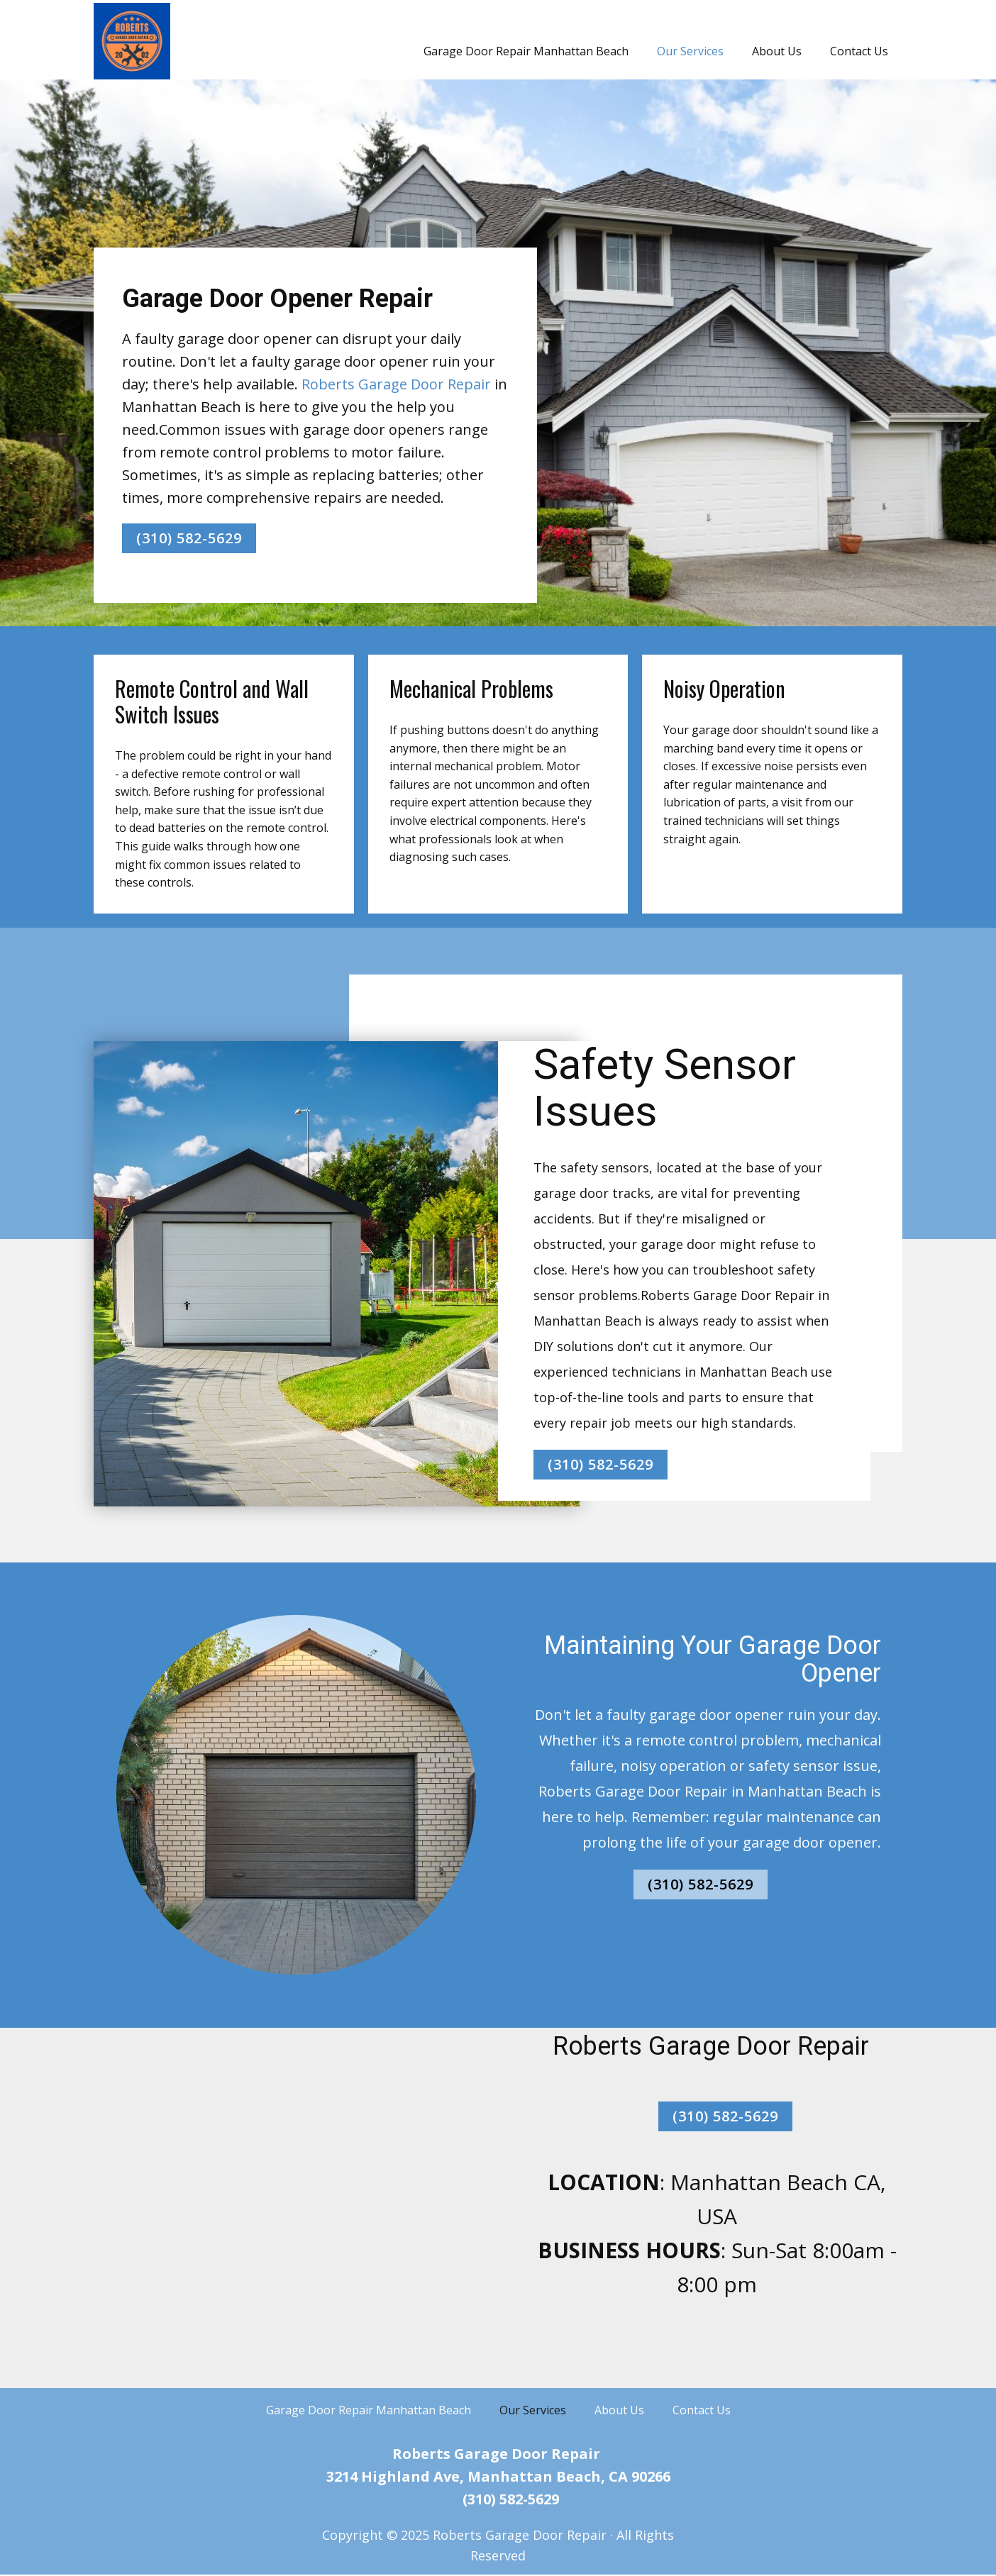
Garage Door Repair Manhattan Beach (526, 51)
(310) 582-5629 (189, 538)
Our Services (690, 51)
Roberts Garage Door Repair (396, 384)
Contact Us (859, 51)
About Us (777, 51)
